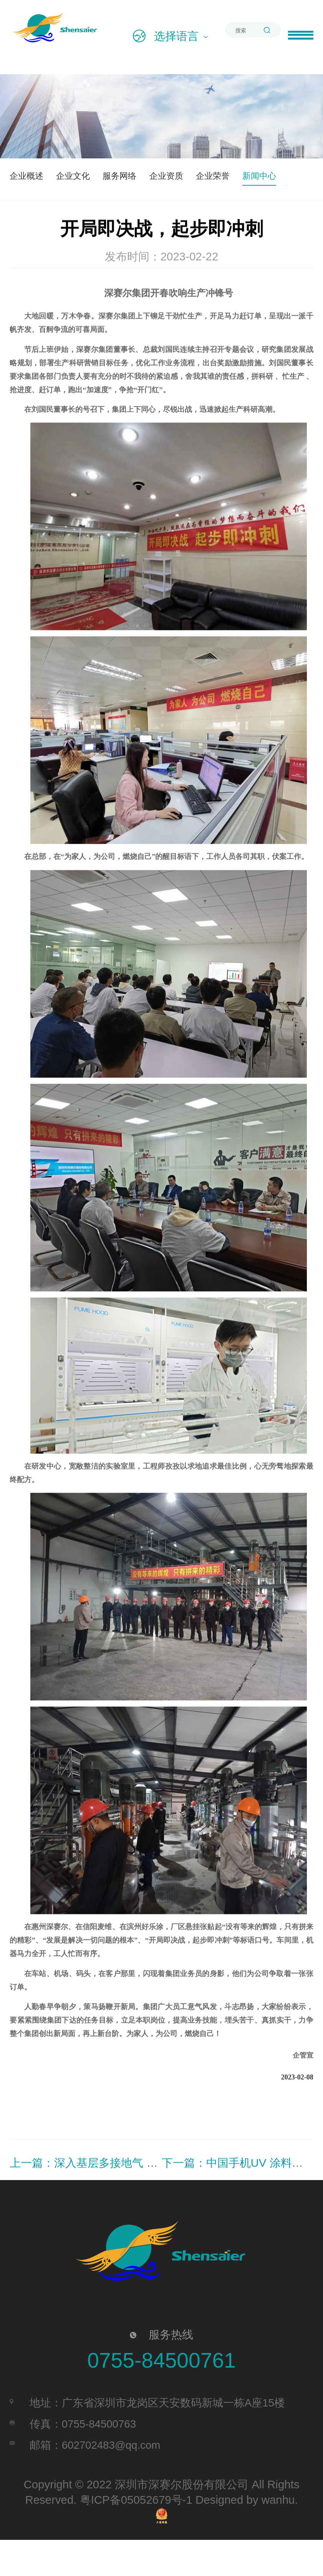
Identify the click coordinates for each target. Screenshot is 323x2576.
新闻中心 (32, 209)
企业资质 (204, 175)
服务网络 (146, 175)
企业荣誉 (261, 175)
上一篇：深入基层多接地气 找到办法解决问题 (122, 2200)
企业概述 (32, 175)
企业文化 (89, 175)
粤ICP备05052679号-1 (136, 2535)
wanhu (278, 2535)
